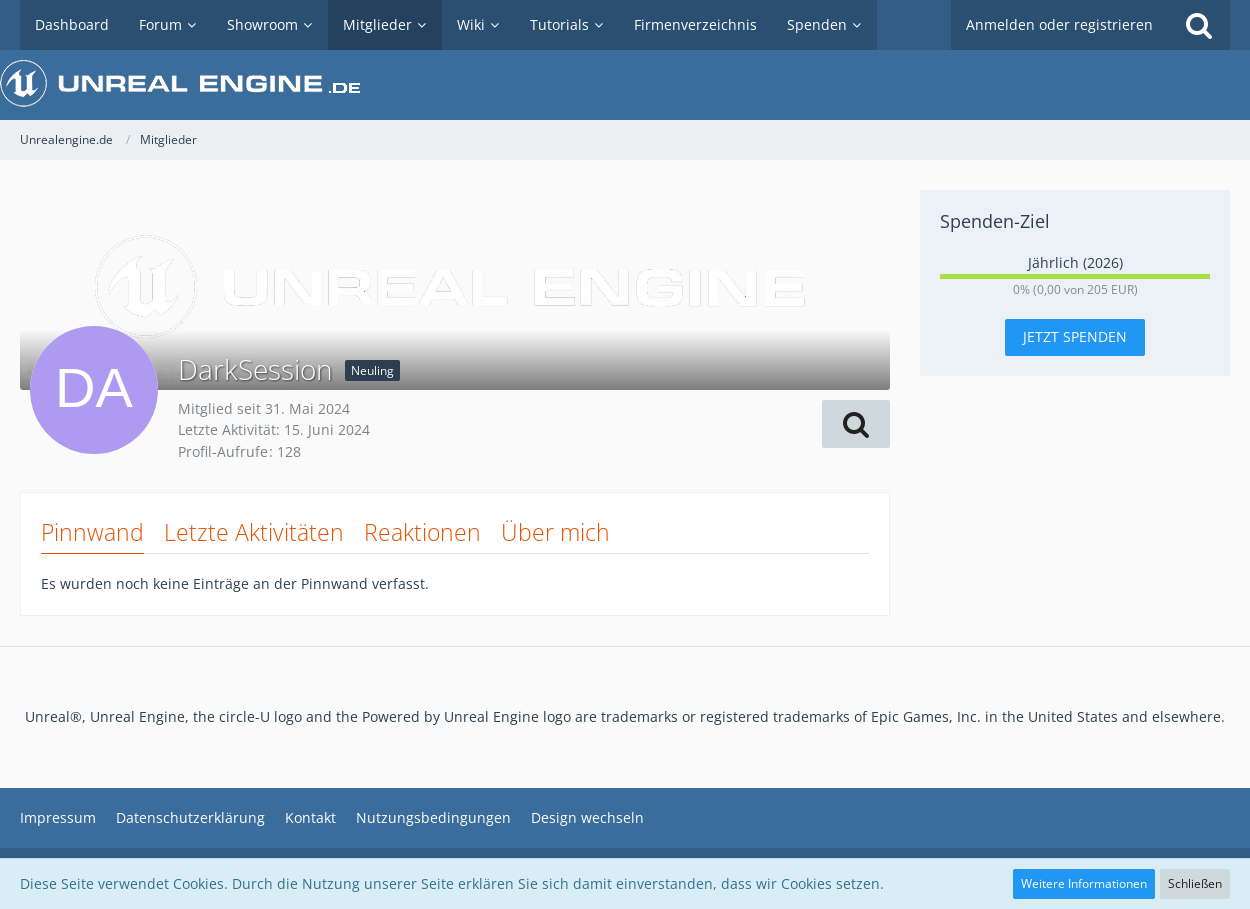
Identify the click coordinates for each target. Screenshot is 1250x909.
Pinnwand (92, 532)
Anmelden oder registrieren (1059, 24)
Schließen (1195, 883)
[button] (856, 424)
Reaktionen (422, 532)
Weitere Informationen (1084, 883)
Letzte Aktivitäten (254, 532)
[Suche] (1199, 25)
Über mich (555, 532)
